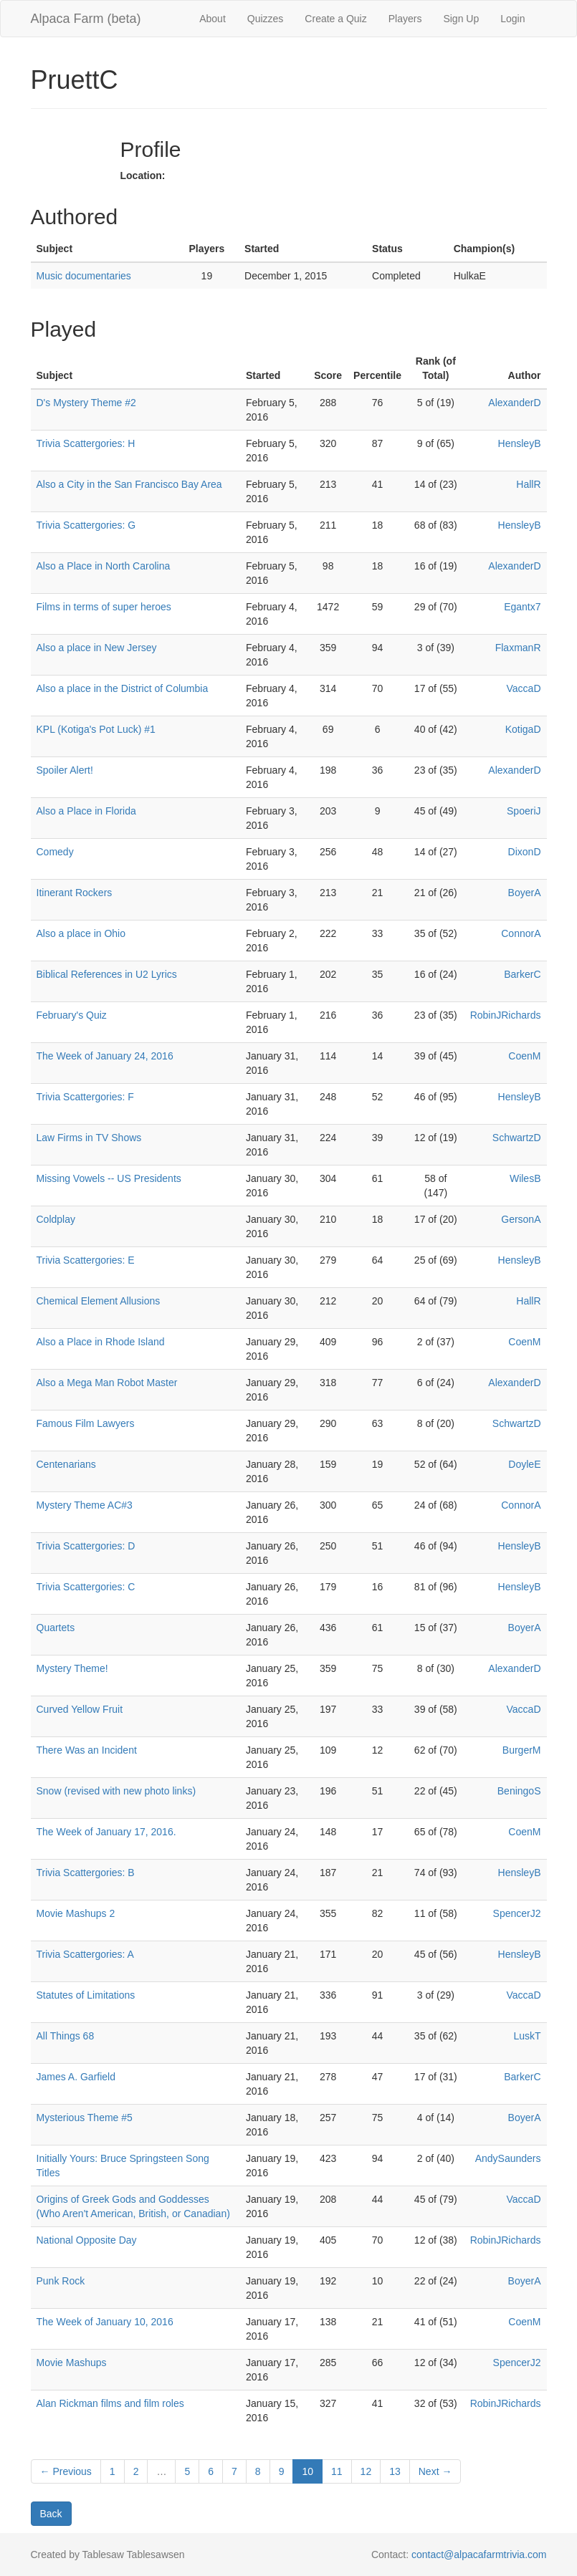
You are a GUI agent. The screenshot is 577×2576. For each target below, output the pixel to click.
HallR (528, 484)
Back (51, 2513)
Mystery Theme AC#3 (85, 1505)
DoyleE (524, 1464)
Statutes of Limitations (86, 1995)
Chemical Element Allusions (99, 1301)
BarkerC (522, 974)
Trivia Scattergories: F (85, 1096)
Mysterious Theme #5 (85, 2117)
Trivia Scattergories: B (86, 1872)
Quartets (56, 1627)
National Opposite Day (87, 2240)
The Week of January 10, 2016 (105, 2321)
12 (366, 2471)
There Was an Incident (87, 1750)
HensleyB (519, 443)
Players (405, 18)
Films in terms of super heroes (104, 606)
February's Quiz (72, 1015)
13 (395, 2471)
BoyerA (524, 892)
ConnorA (520, 933)
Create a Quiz (335, 18)
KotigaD (523, 729)
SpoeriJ (523, 811)
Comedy (55, 851)
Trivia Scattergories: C (86, 1586)
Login (512, 18)
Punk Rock (61, 2281)
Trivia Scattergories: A (85, 1954)
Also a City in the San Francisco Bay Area (129, 484)
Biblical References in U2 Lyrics (107, 974)
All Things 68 (66, 2036)
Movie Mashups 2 (76, 1913)
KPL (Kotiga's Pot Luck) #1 (96, 729)
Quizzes (265, 18)
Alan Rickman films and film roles (110, 2403)
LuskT (526, 2036)
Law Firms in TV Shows (89, 1137)
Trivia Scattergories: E (86, 1260)
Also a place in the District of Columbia (123, 688)
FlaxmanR (518, 647)
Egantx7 (522, 606)
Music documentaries (84, 276)
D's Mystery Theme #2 (86, 402)
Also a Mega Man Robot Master (107, 1382)
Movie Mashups (72, 2362)
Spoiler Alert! (65, 770)
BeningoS (519, 1791)
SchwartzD (516, 1137)
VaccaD (524, 688)
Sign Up (461, 18)
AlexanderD (514, 402)
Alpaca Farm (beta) (86, 18)
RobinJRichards (505, 1015)
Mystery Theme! (72, 1668)
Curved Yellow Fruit (80, 1709)
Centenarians (66, 1464)
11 (337, 2471)
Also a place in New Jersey (97, 647)
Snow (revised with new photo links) (116, 1791)
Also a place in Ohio (81, 933)
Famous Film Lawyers (86, 1423)
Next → (435, 2471)
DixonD (524, 851)
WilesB (525, 1178)
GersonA (520, 1219)
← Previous (66, 2471)
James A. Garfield (76, 2076)
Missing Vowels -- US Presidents (109, 1178)
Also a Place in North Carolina (104, 566)
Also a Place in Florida (86, 811)
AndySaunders (508, 2158)
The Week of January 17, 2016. (106, 1831)
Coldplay (56, 1219)
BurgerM (521, 1750)
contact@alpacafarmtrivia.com (479, 2554)
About (212, 18)
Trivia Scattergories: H (86, 443)
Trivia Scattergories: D (86, 1546)
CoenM (524, 1056)
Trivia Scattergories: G (86, 525)
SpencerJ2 (517, 1913)
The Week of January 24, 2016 (105, 1056)
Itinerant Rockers (75, 892)
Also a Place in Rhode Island (101, 1341)
